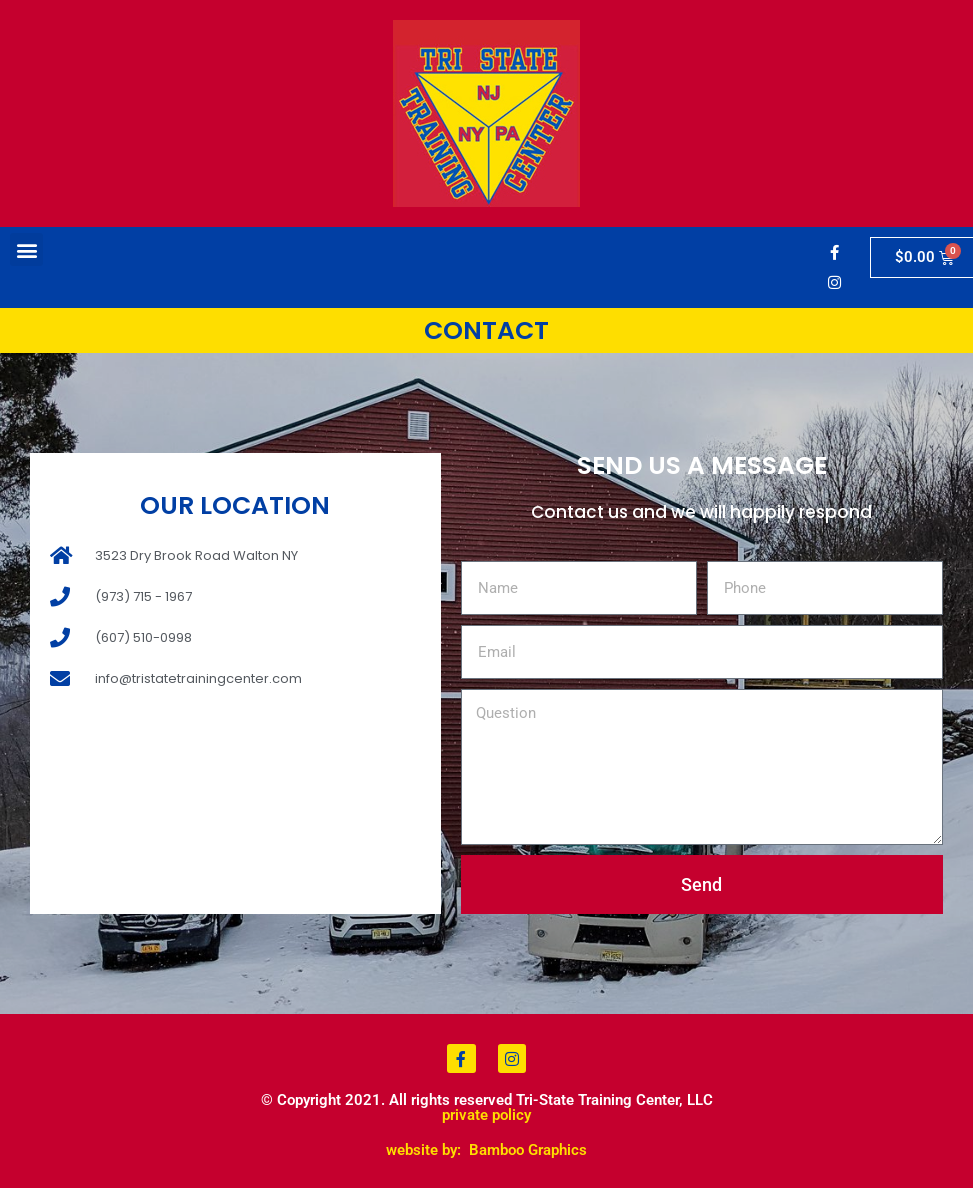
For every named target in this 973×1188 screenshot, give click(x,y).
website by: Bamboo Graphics (486, 1150)
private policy (486, 1115)
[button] (26, 249)
